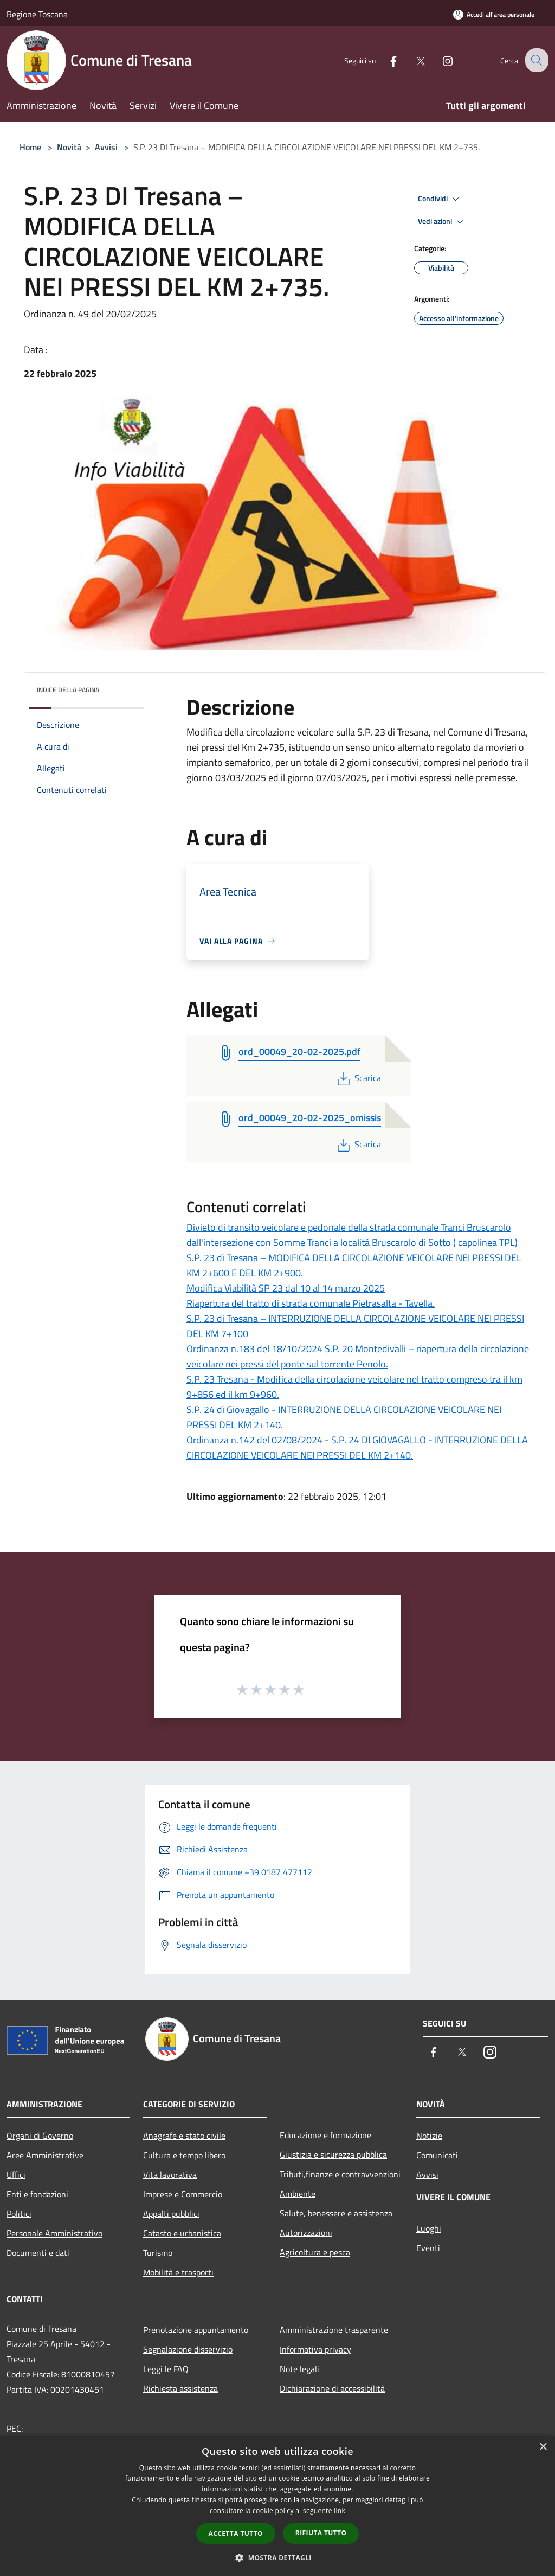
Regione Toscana (37, 14)
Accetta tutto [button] (236, 2533)
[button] (277, 2557)
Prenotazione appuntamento (195, 2329)
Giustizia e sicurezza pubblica (333, 2154)
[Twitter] (412, 60)
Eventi (428, 2247)
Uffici (16, 2174)
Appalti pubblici (171, 2213)
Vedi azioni (442, 221)
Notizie (429, 2135)
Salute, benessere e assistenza (336, 2213)
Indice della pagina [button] (68, 690)
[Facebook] (385, 60)
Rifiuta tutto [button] (321, 2532)
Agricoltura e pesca (315, 2252)
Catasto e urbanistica (182, 2233)
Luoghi (428, 2228)
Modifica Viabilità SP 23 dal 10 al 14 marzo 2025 (285, 1288)
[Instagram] (439, 60)
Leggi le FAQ (166, 2368)
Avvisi (106, 147)
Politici (19, 2213)
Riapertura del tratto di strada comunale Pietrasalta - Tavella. (310, 1303)
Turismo (157, 2252)
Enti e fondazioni (37, 2194)
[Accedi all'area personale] (493, 14)
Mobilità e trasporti (178, 2272)
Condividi (440, 199)
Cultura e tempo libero (184, 2155)
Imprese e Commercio (182, 2194)
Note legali (299, 2368)
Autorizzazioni (306, 2232)
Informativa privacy (315, 2349)
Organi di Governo (40, 2135)
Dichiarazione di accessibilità (332, 2388)
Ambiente (297, 2193)
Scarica (358, 1077)
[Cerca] (535, 60)
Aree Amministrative (45, 2155)
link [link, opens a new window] (339, 2510)
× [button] (543, 2447)
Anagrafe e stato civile (184, 2135)
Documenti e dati (38, 2252)
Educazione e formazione (325, 2135)
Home (30, 147)
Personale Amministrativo (54, 2233)
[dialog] (277, 2506)
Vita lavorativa (170, 2174)
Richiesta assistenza (180, 2388)
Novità (69, 147)
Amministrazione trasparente (334, 2329)
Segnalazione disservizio (188, 2349)
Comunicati (437, 2155)
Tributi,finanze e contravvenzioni (340, 2174)
